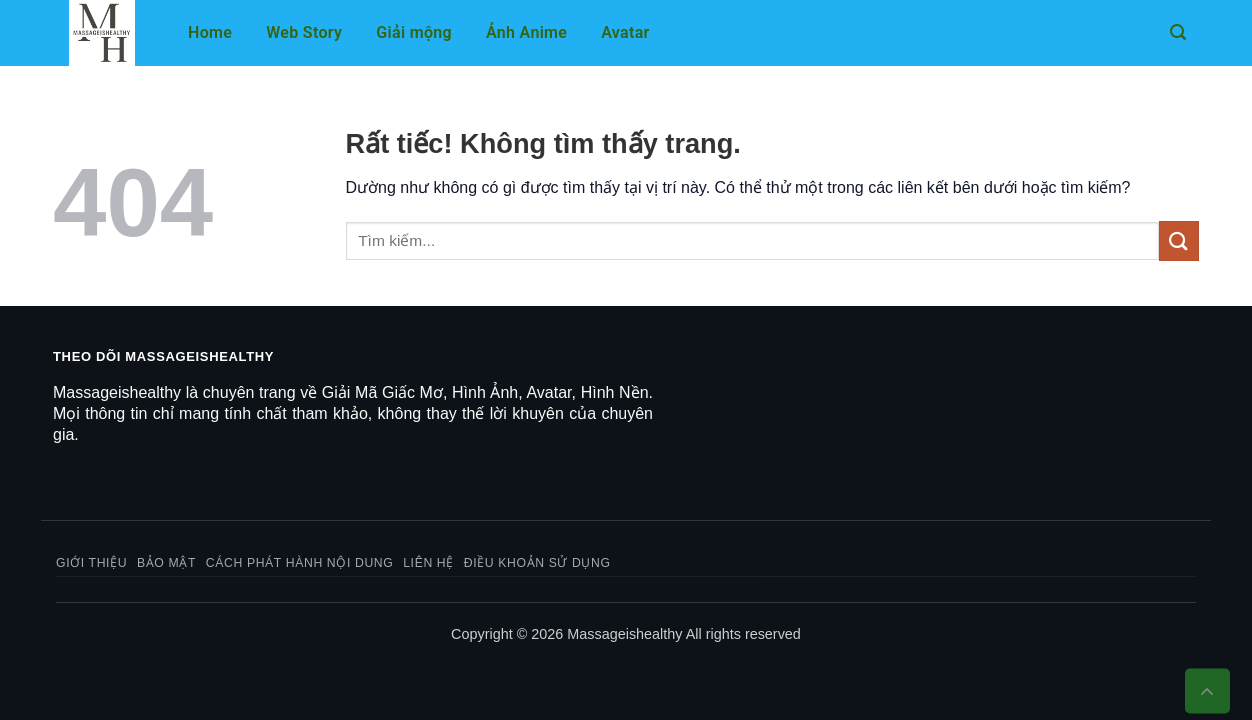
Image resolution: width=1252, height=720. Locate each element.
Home (210, 32)
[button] (1178, 32)
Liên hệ (428, 563)
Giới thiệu (91, 563)
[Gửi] (1179, 240)
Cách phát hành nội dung (300, 563)
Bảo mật (166, 563)
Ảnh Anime (526, 32)
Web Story (304, 32)
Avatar (625, 32)
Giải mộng (414, 32)
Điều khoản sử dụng (537, 563)
